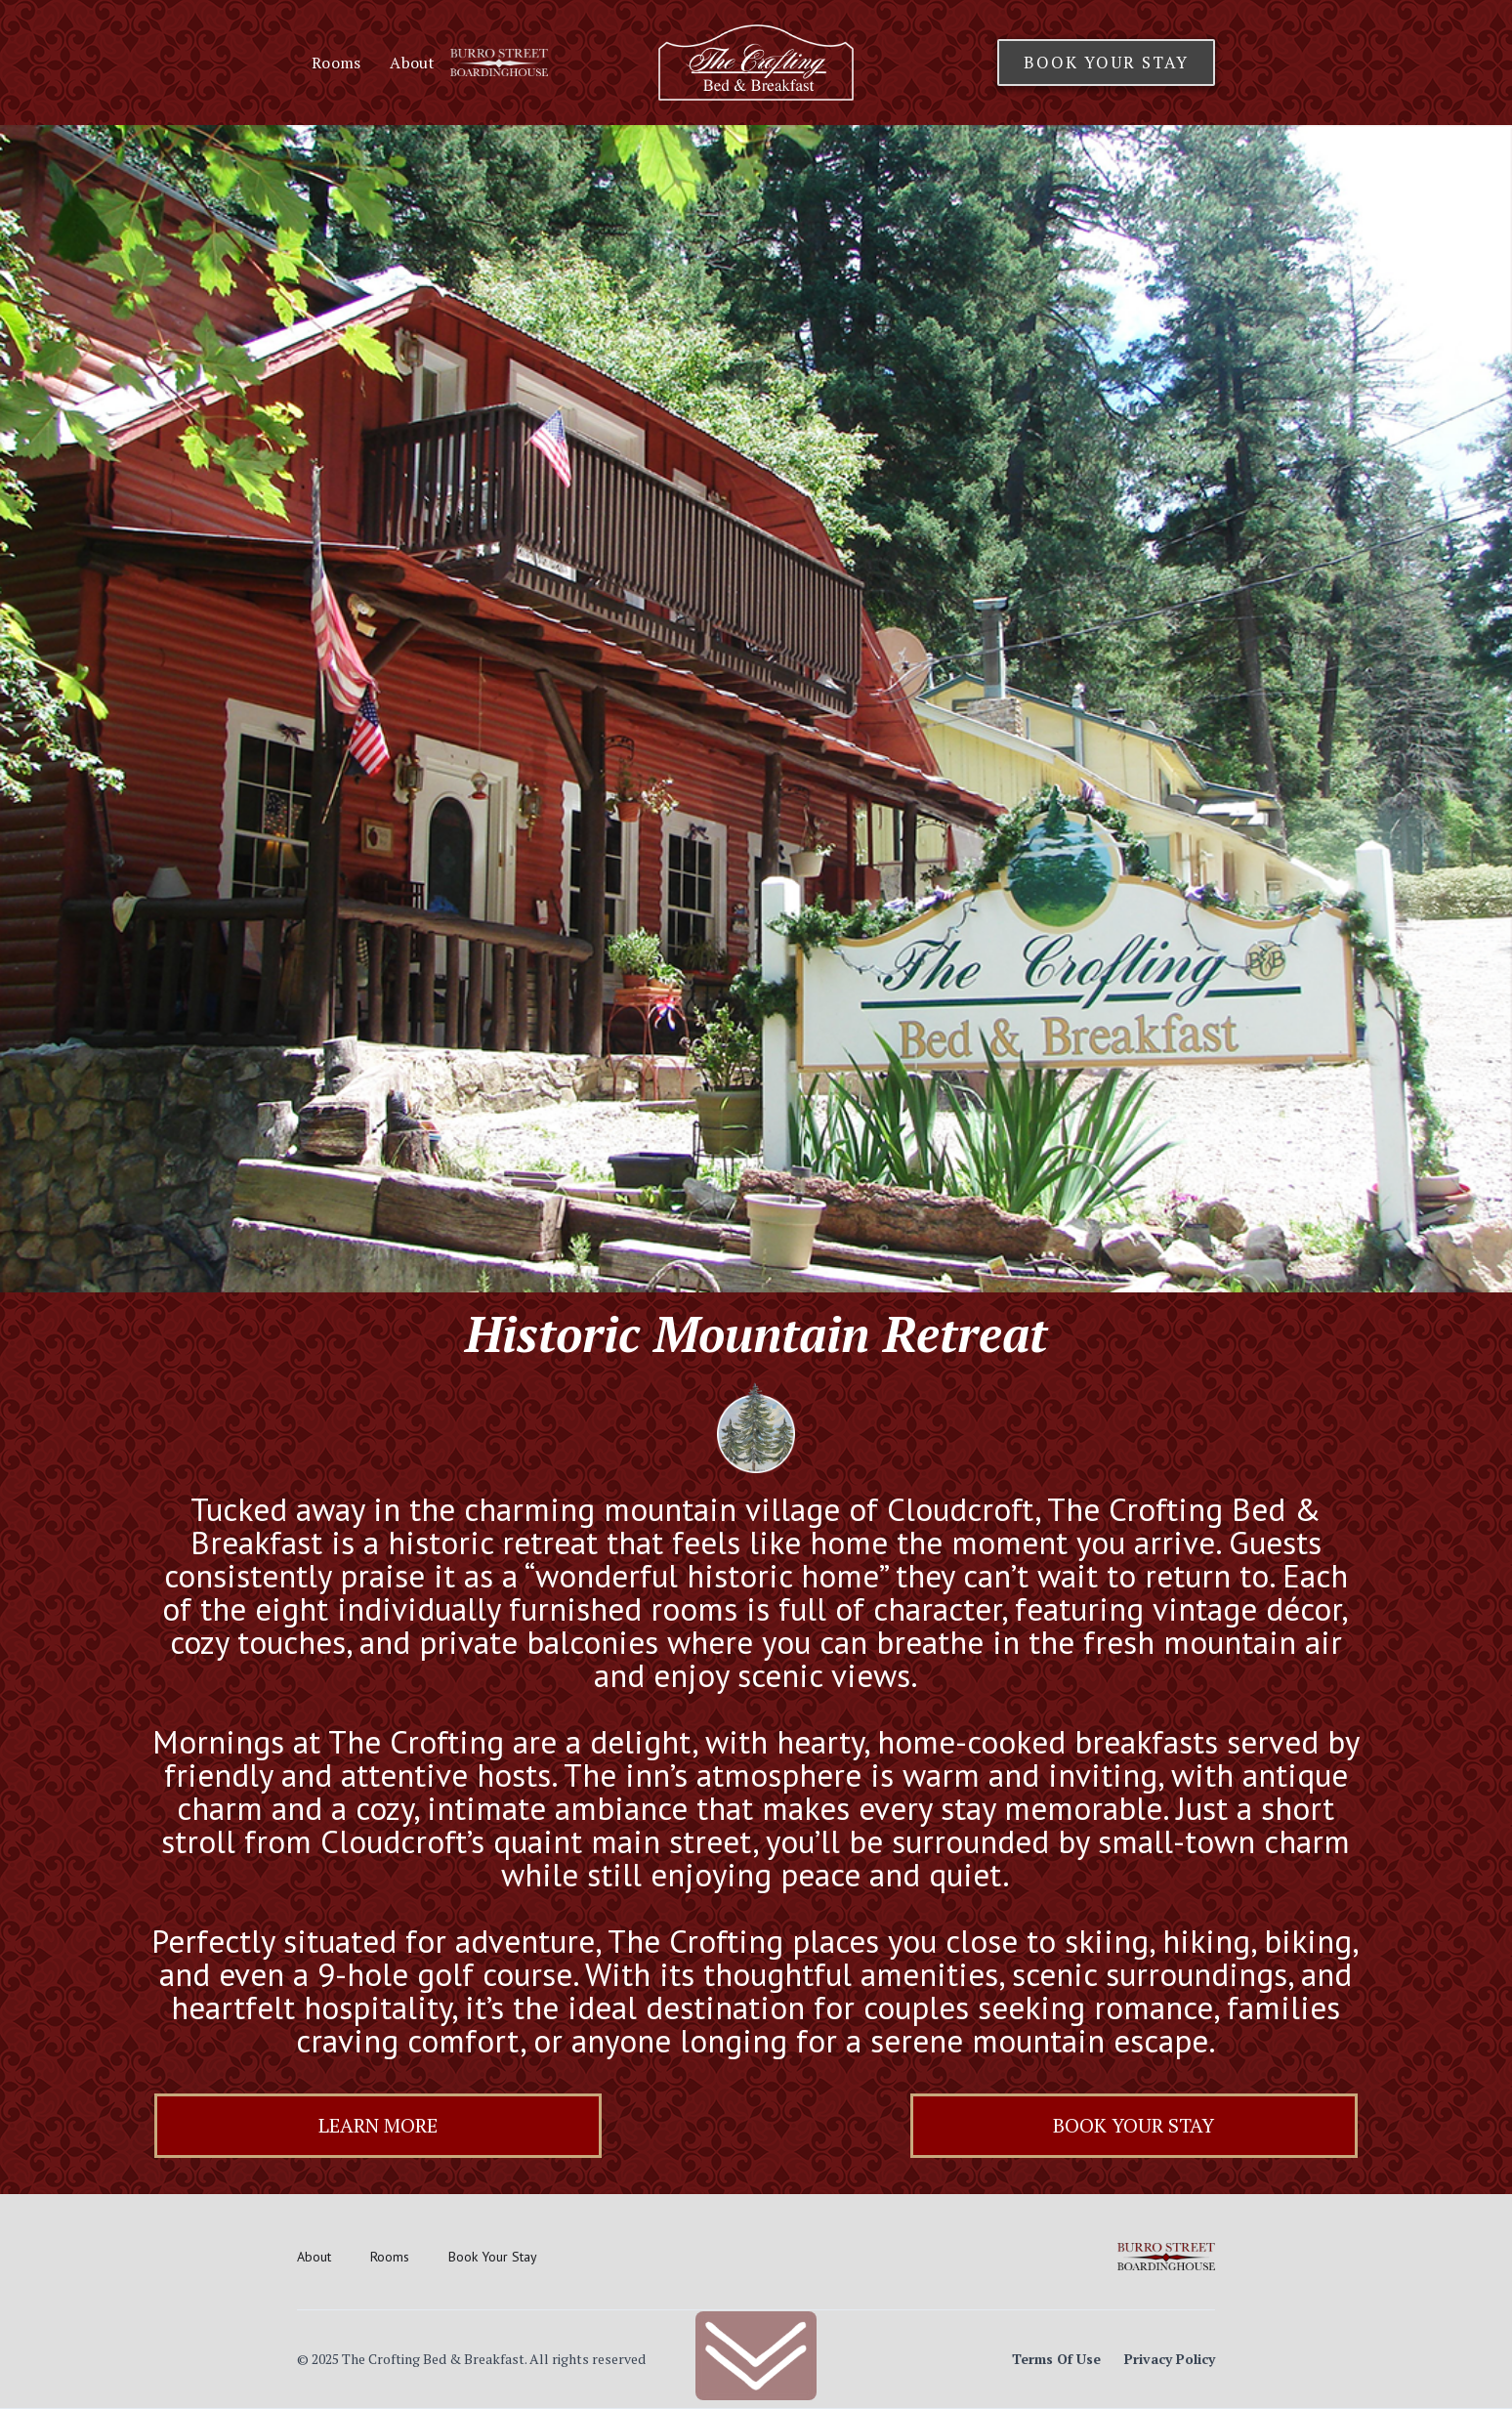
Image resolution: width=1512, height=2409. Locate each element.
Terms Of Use (1056, 2358)
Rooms (336, 62)
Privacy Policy (1169, 2358)
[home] (756, 62)
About (412, 62)
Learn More (378, 2125)
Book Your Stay (1106, 62)
